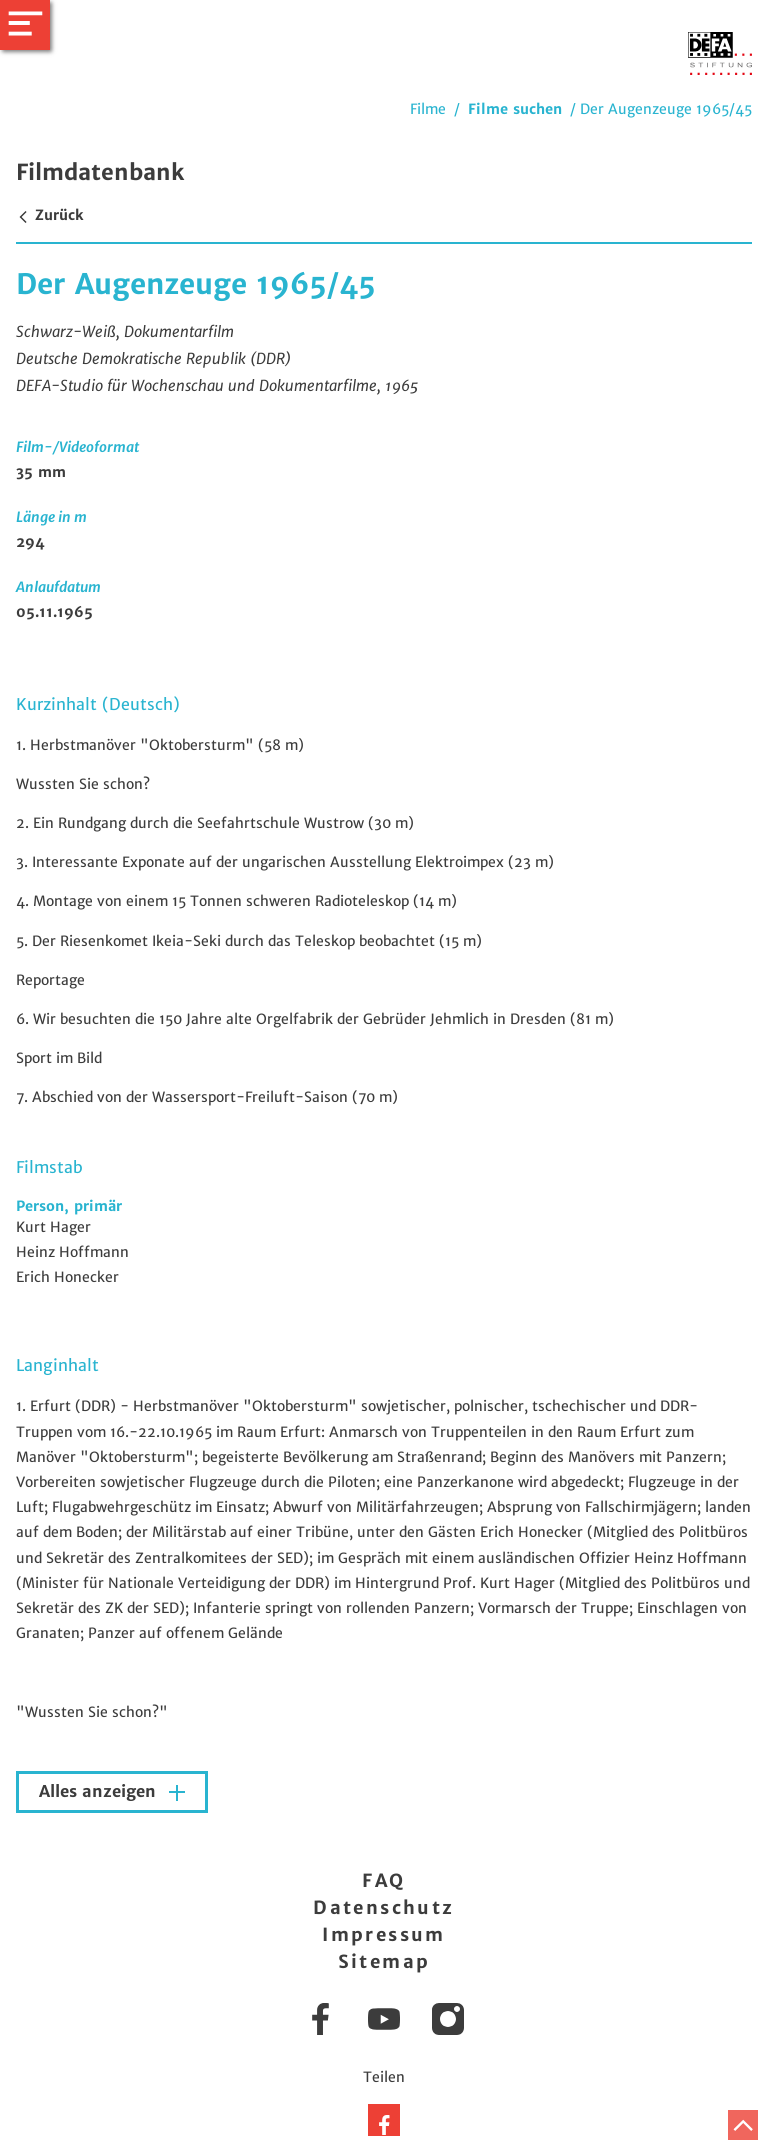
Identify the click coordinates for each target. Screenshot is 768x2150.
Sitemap (384, 1961)
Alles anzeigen (100, 1791)
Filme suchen (515, 109)
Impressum (384, 1934)
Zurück (49, 215)
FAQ (383, 1880)
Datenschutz (383, 1907)
